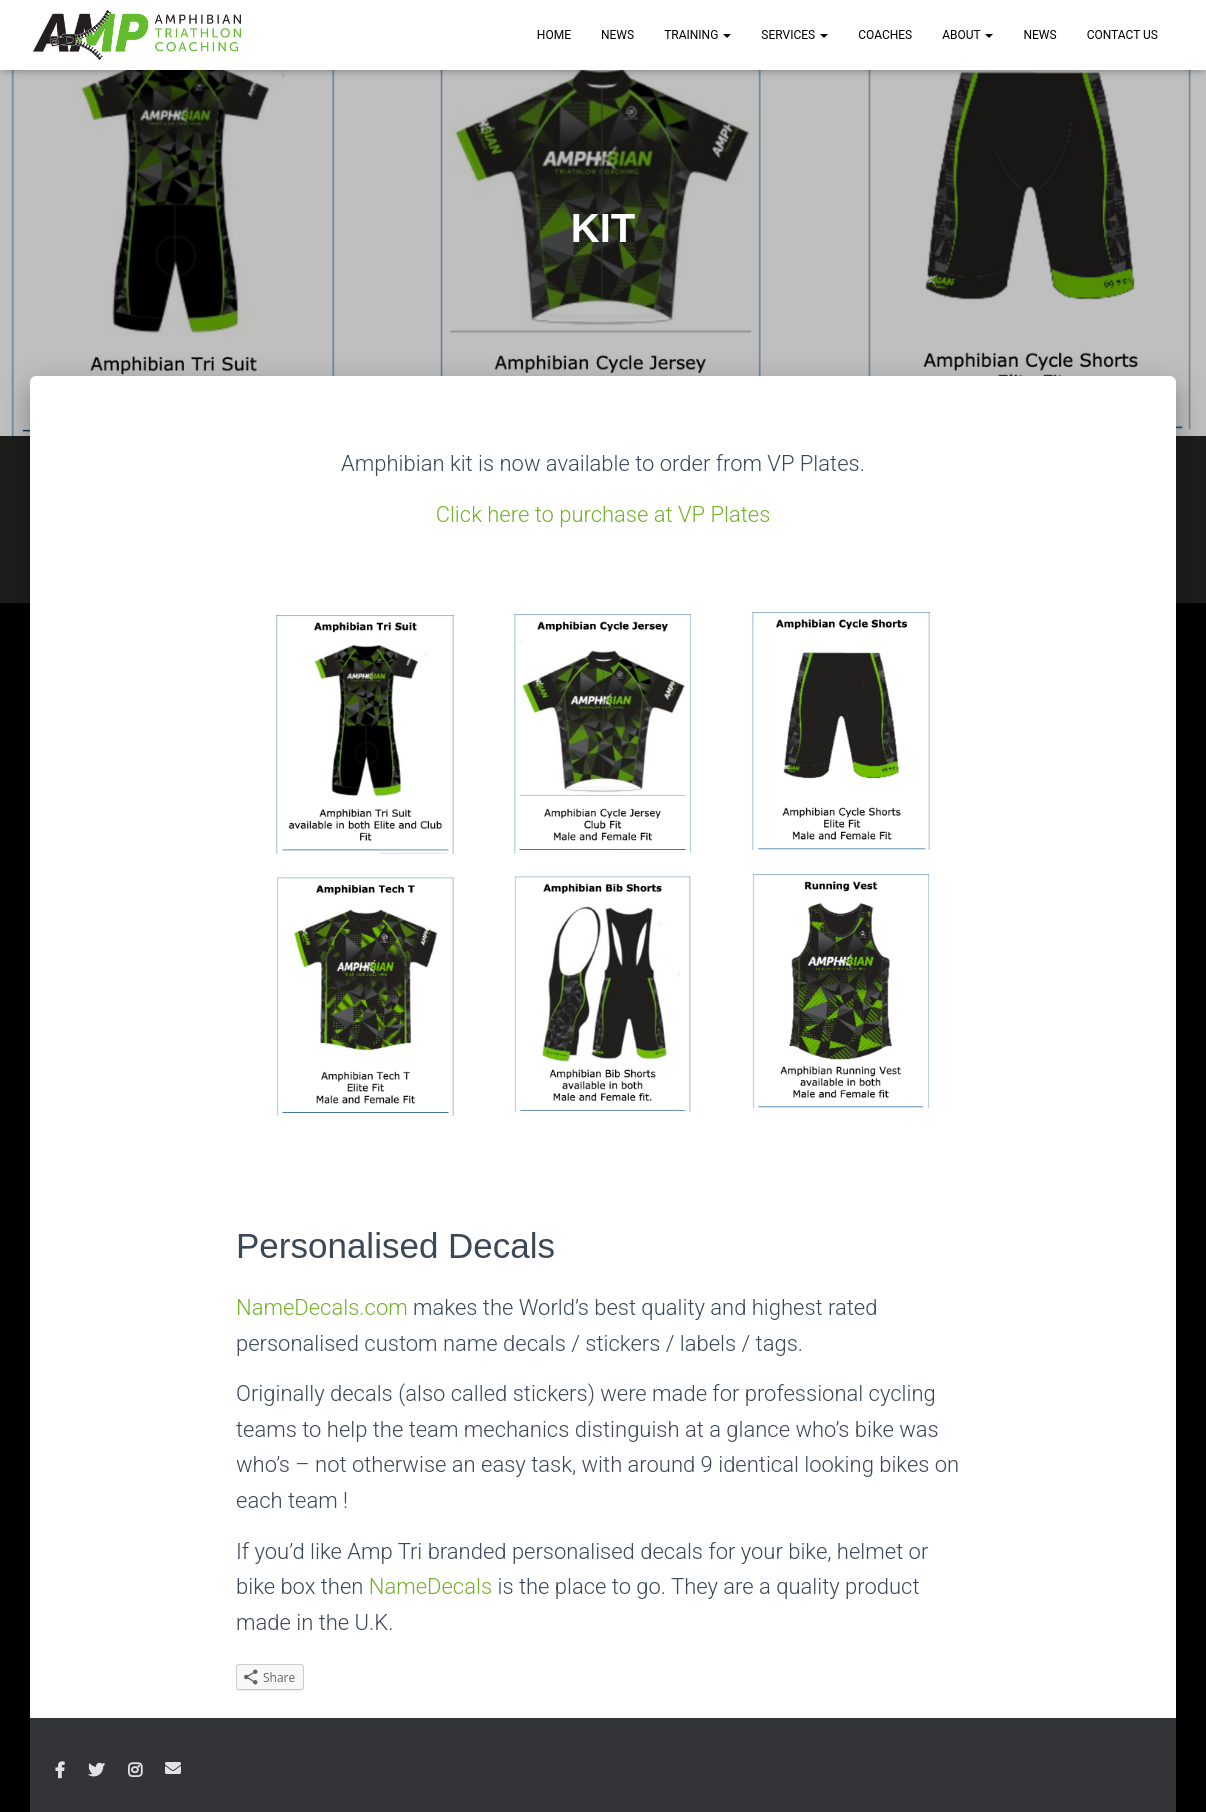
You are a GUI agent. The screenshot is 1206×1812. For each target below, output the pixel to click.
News (1039, 35)
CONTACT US (1122, 35)
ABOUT (967, 35)
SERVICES (794, 35)
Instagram (135, 1771)
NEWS (617, 35)
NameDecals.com (322, 1307)
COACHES (885, 35)
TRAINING (697, 35)
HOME (554, 35)
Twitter (96, 1771)
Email (173, 1768)
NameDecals (430, 1586)
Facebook (60, 1771)
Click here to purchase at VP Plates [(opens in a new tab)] (603, 514)
